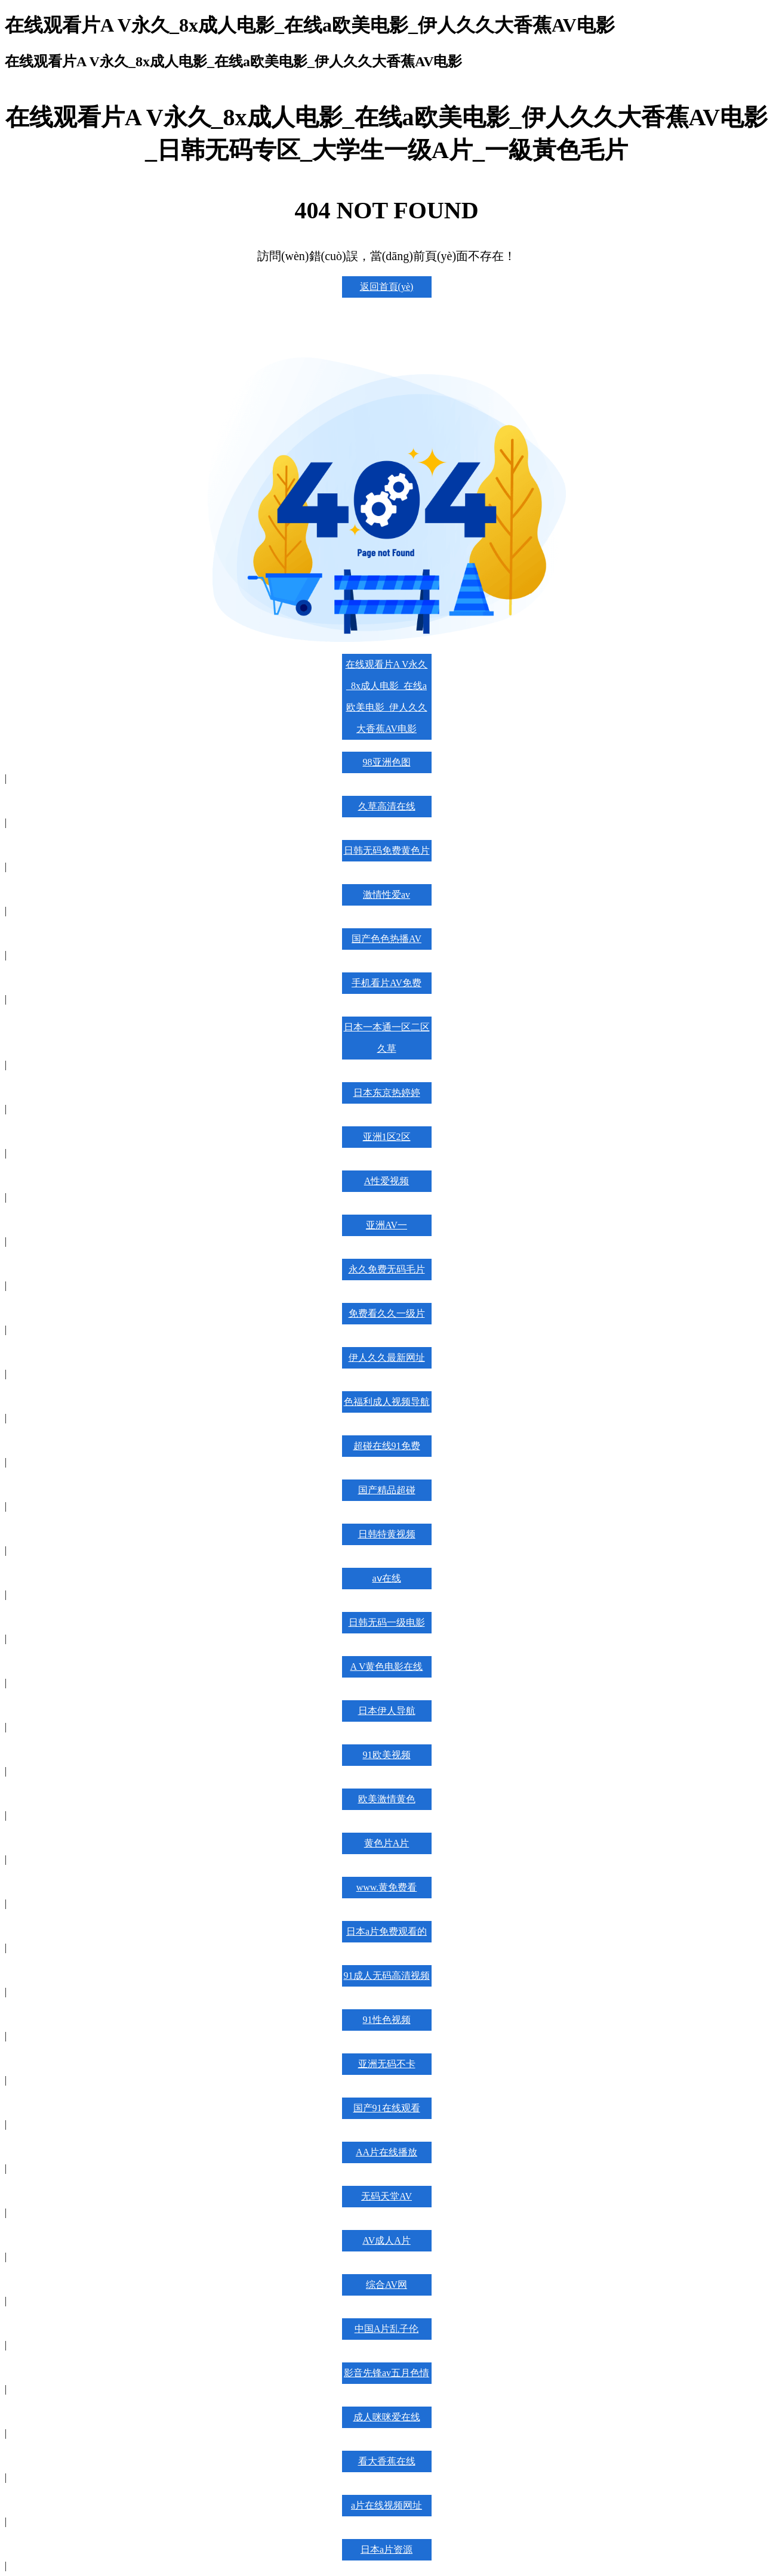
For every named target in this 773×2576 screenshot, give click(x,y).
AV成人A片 (386, 2240)
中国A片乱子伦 (387, 2329)
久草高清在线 (386, 806)
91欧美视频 (387, 1755)
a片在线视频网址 (386, 2505)
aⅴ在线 (386, 1578)
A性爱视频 (386, 1181)
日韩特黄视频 (386, 1534)
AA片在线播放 (386, 2152)
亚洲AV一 (386, 1225)
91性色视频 (387, 2020)
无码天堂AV (386, 2196)
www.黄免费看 (386, 1887)
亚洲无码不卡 (386, 2064)
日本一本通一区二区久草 (387, 1038)
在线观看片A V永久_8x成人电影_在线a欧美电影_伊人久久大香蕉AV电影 (387, 696)
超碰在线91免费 (386, 1446)
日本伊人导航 (386, 1711)
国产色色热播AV (386, 939)
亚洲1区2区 (387, 1137)
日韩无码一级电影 (387, 1622)
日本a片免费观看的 (386, 1931)
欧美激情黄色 (386, 1799)
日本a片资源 (386, 2549)
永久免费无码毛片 (387, 1269)
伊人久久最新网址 (387, 1357)
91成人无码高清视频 (387, 1975)
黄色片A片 (386, 1843)
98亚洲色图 (387, 762)
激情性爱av (386, 894)
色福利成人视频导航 (387, 1402)
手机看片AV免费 (386, 983)
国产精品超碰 (386, 1490)
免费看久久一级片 (387, 1313)
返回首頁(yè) (387, 287)
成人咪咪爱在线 (386, 2417)
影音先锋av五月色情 (386, 2373)
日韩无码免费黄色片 (387, 850)
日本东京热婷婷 (386, 1093)
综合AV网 (386, 2285)
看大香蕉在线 (386, 2461)
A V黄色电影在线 (386, 1666)
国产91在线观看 (386, 2108)
